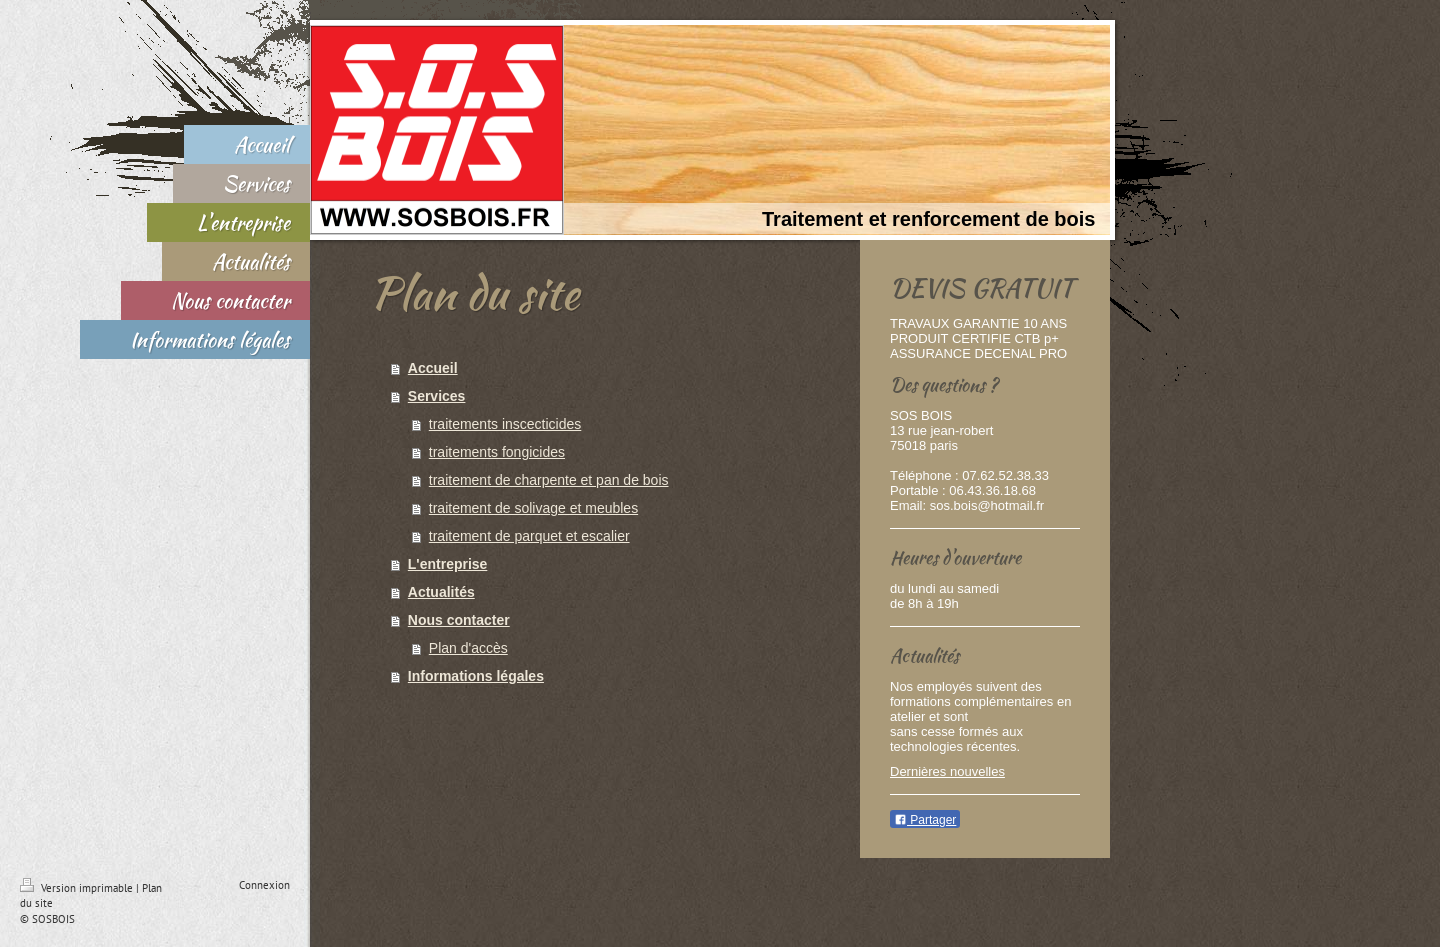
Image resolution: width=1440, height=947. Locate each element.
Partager (925, 820)
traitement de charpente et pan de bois (549, 480)
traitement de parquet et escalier (529, 536)
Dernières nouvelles (947, 771)
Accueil (433, 368)
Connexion (264, 885)
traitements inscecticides (505, 424)
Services (437, 396)
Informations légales (476, 676)
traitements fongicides (497, 452)
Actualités (441, 592)
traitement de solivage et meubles (533, 508)
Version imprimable (78, 888)
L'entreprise (448, 564)
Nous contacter (459, 620)
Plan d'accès (468, 648)
